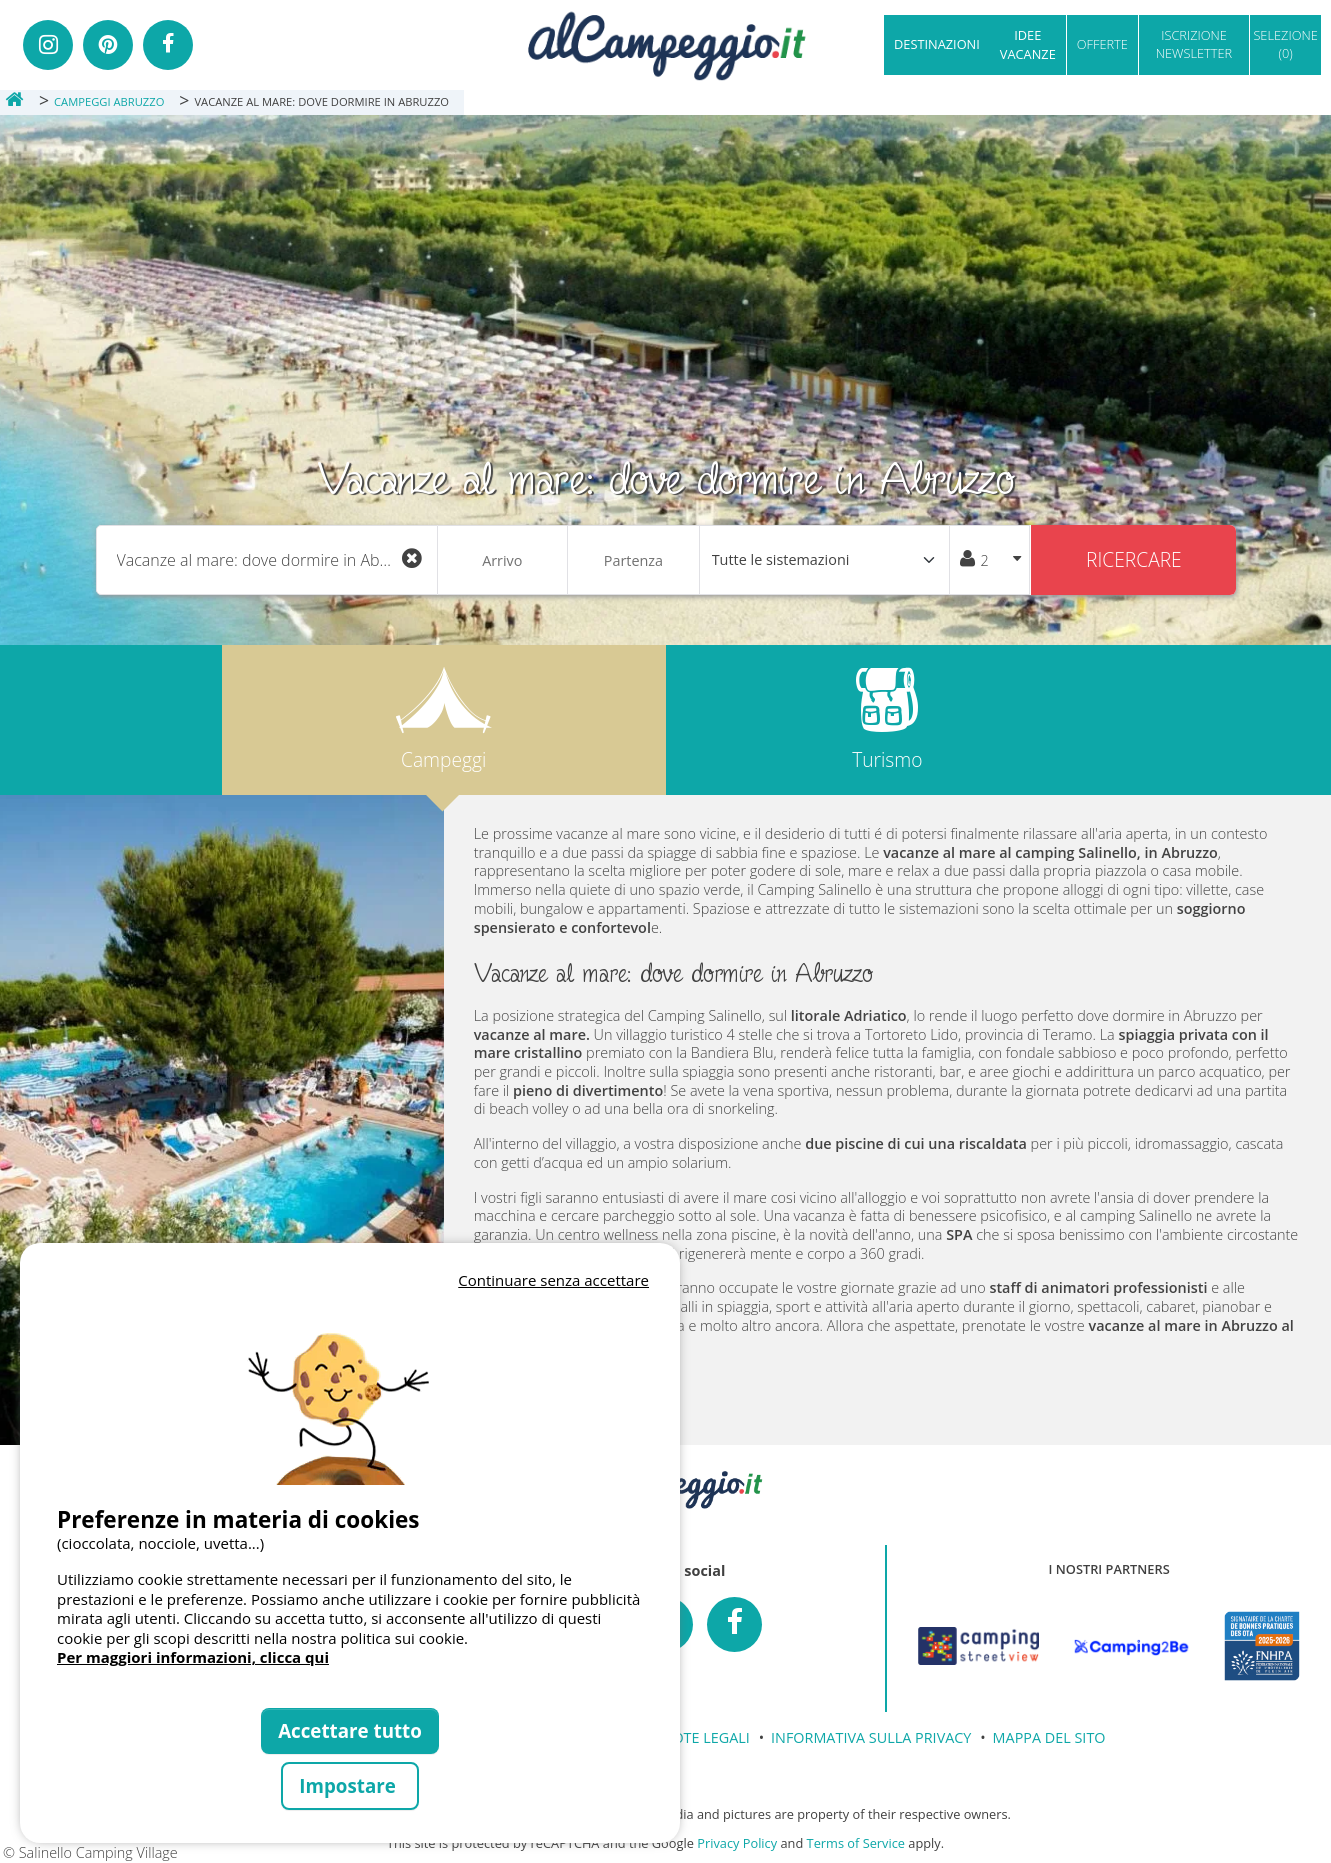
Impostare (349, 1785)
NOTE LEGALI (706, 1737)
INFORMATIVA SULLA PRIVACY (871, 1737)
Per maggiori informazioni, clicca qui (193, 1657)
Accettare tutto (350, 1730)
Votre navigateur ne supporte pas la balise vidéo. (350, 1389)
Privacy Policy (737, 1843)
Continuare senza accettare (553, 1280)
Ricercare (1134, 559)
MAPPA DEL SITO (1049, 1737)
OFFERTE (1102, 44)
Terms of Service (856, 1843)
